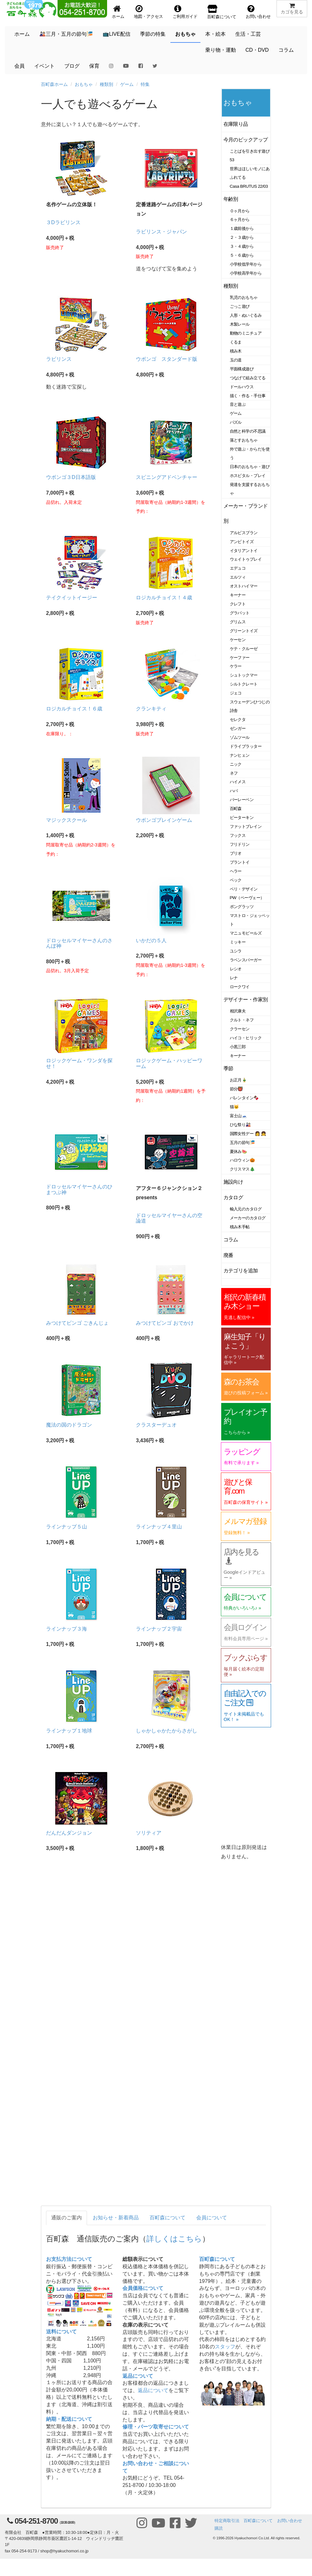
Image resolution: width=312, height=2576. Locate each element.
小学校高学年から (246, 273)
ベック (236, 880)
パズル (236, 422)
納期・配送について (69, 2419)
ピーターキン (242, 817)
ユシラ (236, 951)
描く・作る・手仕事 (248, 395)
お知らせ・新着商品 (116, 2217)
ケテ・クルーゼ (244, 648)
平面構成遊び (242, 369)
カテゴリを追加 (240, 1270)
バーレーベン (242, 799)
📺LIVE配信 (116, 34)
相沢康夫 (238, 1011)
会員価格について (142, 2288)
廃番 (228, 1255)
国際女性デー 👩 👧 (248, 1133)
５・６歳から (242, 255)
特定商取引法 (227, 2520)
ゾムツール (240, 737)
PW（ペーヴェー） (247, 897)
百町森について (167, 2217)
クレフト (238, 604)
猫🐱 (234, 1106)
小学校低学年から (246, 264)
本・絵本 (215, 34)
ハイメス (238, 781)
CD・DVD (257, 50)
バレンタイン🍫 (244, 1097)
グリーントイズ (244, 630)
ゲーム (127, 84)
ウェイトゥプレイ (246, 559)
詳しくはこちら (174, 2238)
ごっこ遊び (240, 306)
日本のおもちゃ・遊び (250, 466)
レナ (234, 977)
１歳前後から (242, 228)
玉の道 (236, 360)
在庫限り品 (235, 124)
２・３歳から (242, 237)
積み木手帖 (240, 1226)
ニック (236, 764)
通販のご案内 (66, 2217)
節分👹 (236, 1089)
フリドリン (240, 844)
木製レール (240, 324)
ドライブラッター (246, 746)
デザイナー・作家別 (245, 999)
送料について (61, 2331)
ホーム (22, 34)
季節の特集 (153, 34)
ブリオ (236, 853)
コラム (286, 50)
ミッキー (238, 942)
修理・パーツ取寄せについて (155, 2426)
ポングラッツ (242, 906)
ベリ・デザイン (244, 889)
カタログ (233, 1197)
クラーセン (240, 1029)
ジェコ (236, 693)
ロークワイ (240, 986)
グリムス (238, 621)
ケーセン (238, 639)
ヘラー (236, 871)
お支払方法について (69, 2259)
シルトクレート (244, 684)
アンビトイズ (242, 541)
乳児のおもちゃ (244, 297)
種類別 (106, 84)
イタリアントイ (244, 550)
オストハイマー (244, 586)
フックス (238, 835)
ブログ (72, 66)
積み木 (236, 351)
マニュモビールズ (246, 933)
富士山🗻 (238, 1115)
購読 (219, 2528)
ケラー (236, 666)
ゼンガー (238, 728)
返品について (137, 2376)
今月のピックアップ (245, 139)
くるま (236, 342)
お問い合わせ (289, 2520)
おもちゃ (185, 34)
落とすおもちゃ (244, 440)
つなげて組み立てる (248, 377)
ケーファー (240, 657)
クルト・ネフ (242, 1020)
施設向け (233, 1182)
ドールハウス (242, 386)
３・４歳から (242, 246)
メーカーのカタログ (248, 1218)
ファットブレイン (246, 826)
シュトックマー (244, 675)
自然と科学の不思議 (248, 431)
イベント (44, 66)
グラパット (240, 612)
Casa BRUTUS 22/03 (249, 186)
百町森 (236, 808)
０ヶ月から (240, 210)
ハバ (234, 790)
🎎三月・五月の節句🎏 (66, 34)
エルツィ (238, 577)
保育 (94, 66)
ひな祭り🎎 (240, 1124)
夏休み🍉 (238, 1151)
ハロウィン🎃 (242, 1160)
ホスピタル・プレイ (248, 475)
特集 (145, 84)
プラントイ (240, 862)
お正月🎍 (238, 1080)
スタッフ (225, 2346)
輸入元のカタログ (246, 1209)
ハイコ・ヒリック (246, 1037)
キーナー (238, 595)
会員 (19, 66)
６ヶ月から (240, 219)
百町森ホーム (54, 84)
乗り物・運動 (220, 50)
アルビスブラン (244, 532)
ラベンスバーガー (246, 960)
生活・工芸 (248, 34)
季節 (228, 1068)
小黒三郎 (238, 1046)
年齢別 (230, 199)
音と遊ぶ (238, 404)
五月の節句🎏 (242, 1142)
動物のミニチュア (246, 333)
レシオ (236, 968)
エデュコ (238, 568)
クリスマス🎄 (242, 1169)
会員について (211, 2217)
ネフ (234, 773)
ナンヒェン (240, 755)
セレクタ (238, 719)
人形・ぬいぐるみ (246, 315)
